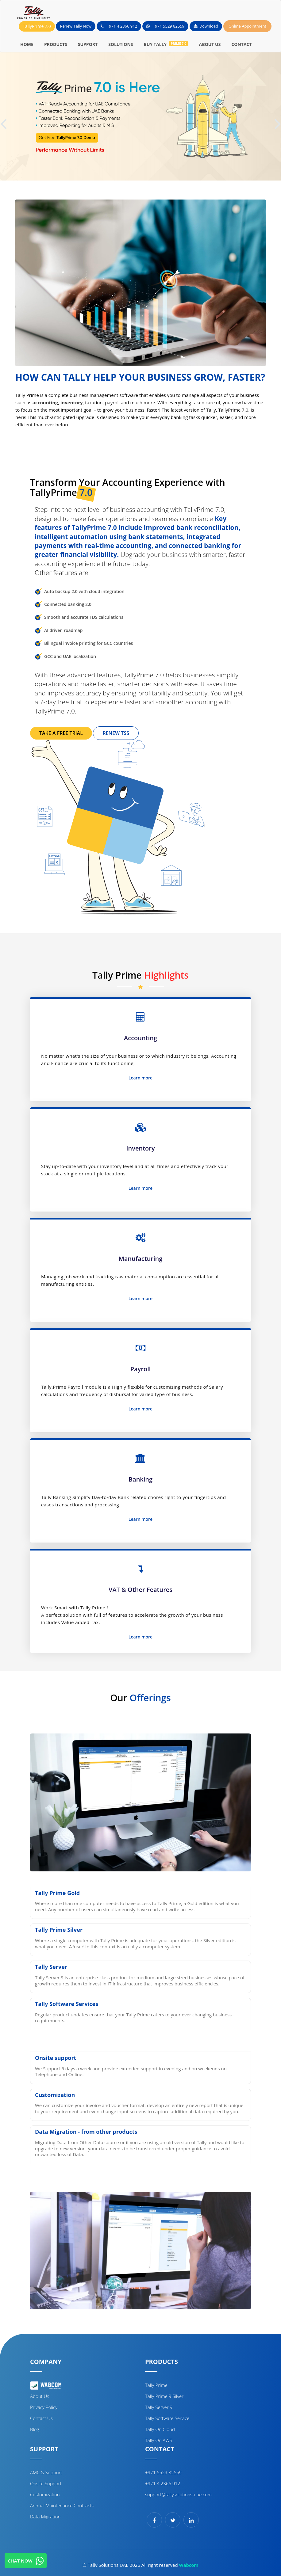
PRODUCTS (55, 44)
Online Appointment (247, 26)
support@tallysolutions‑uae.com (178, 2494)
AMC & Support (46, 2472)
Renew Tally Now (75, 26)
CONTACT (241, 44)
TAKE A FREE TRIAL (61, 733)
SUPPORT (88, 44)
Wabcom (188, 2565)
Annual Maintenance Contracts (62, 2505)
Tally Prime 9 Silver (164, 2396)
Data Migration (45, 2516)
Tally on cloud (160, 2429)
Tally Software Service (167, 2418)
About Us (39, 2396)
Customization (45, 2494)
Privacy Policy (43, 2407)
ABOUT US (210, 44)
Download (206, 26)
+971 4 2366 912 (119, 26)
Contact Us (41, 2418)
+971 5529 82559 (165, 26)
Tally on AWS (158, 2440)
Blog (34, 2429)
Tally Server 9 (158, 2407)
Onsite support (45, 2483)
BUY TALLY (166, 44)
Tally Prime (156, 2385)
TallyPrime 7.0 (37, 26)
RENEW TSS (115, 733)
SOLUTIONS (120, 44)
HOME (26, 44)
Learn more (140, 1078)
